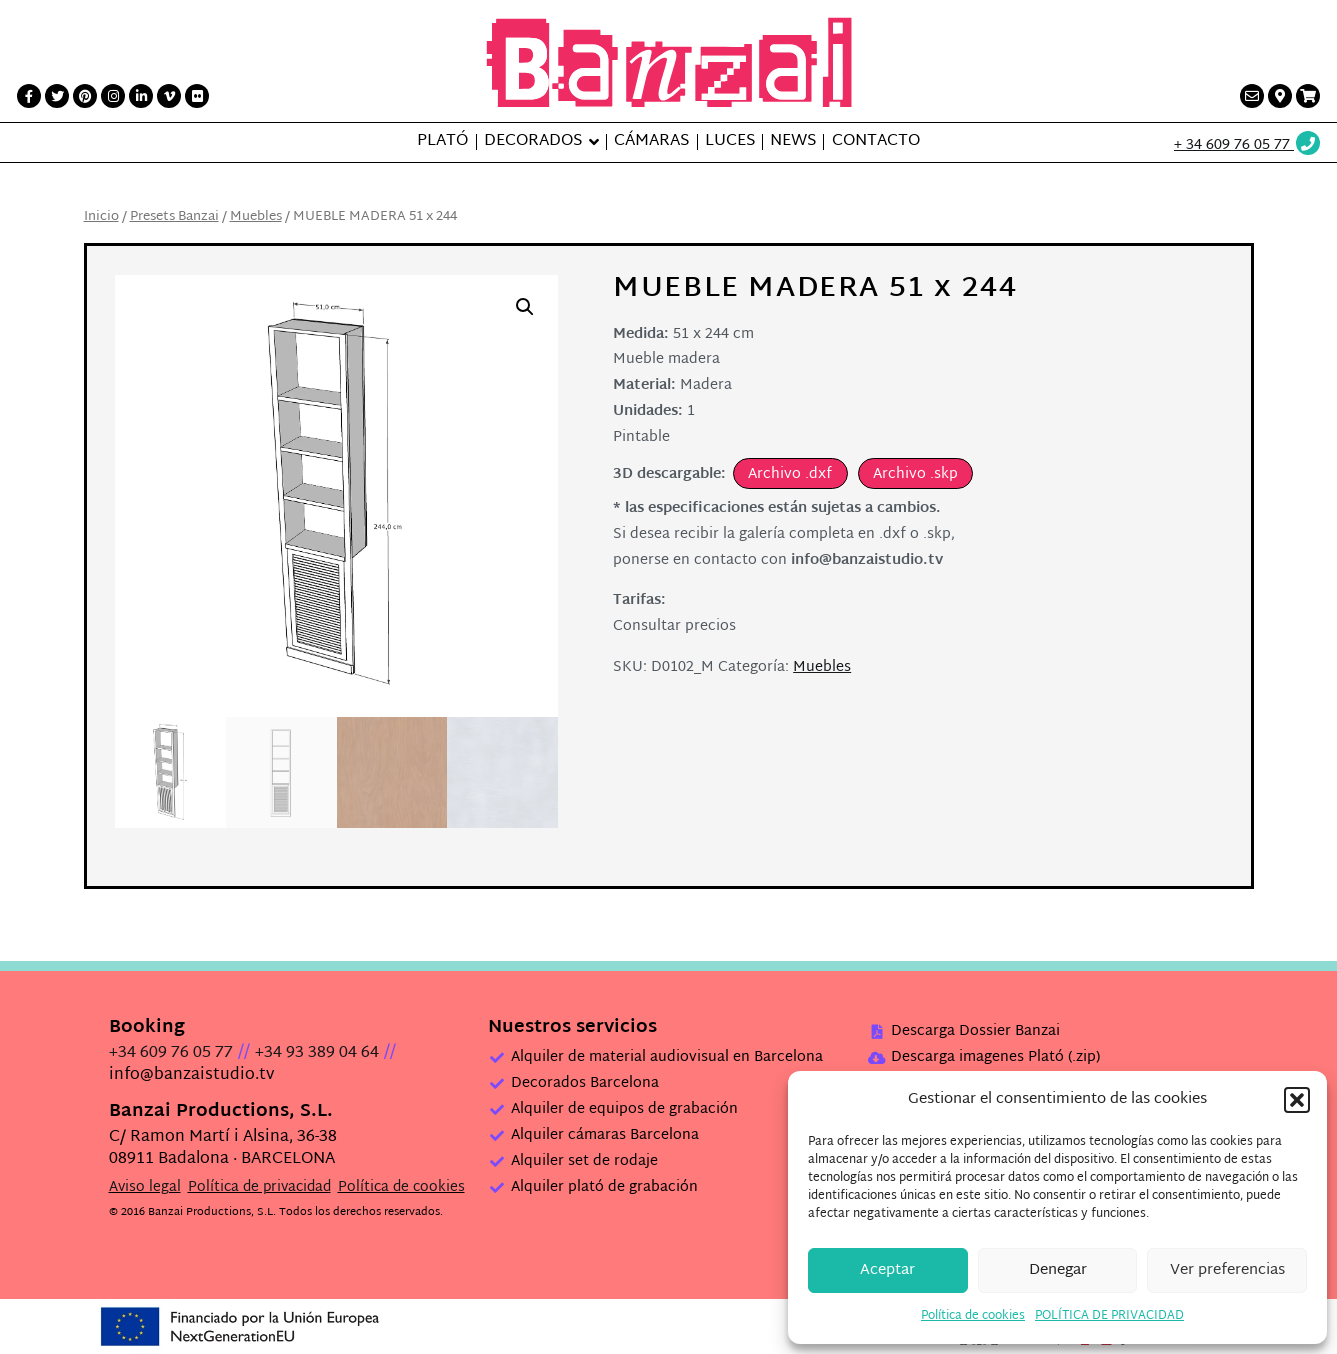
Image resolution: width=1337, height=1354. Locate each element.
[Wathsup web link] (1248, 145)
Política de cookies (973, 1316)
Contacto (876, 142)
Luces (730, 142)
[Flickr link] (197, 96)
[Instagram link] (113, 96)
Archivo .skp (915, 474)
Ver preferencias (1227, 1270)
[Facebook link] (29, 96)
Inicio (101, 217)
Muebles (256, 217)
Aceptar (887, 1270)
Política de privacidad (259, 1187)
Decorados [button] (533, 142)
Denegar (1058, 1270)
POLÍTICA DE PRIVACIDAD (1109, 1316)
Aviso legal (145, 1187)
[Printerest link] (85, 96)
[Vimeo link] (169, 96)
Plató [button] (442, 142)
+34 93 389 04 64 (317, 1053)
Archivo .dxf (790, 474)
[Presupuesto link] (1308, 96)
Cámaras (651, 142)
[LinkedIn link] (141, 96)
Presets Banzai (174, 217)
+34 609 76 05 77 (171, 1053)
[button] (1297, 1100)
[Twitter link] (57, 96)
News (793, 142)
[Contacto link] (1252, 96)
